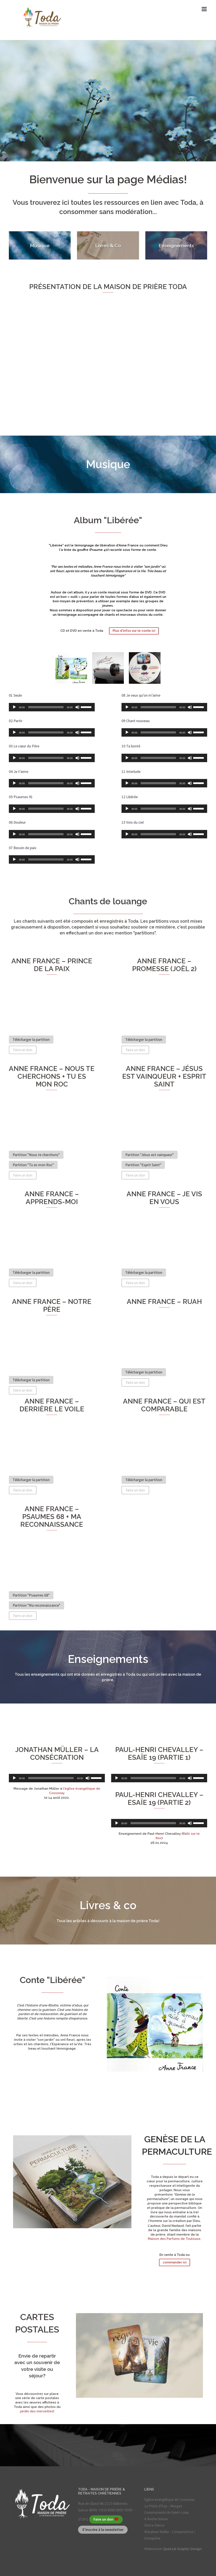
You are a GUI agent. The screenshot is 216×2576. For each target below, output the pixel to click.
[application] (52, 707)
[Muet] (77, 707)
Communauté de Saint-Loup (166, 2512)
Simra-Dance (154, 2525)
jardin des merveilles (36, 2411)
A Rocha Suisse (156, 2518)
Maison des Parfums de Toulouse (174, 2239)
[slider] (45, 707)
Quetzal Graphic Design (182, 2548)
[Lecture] (14, 707)
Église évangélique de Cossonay (169, 2499)
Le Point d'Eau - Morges (163, 2506)
